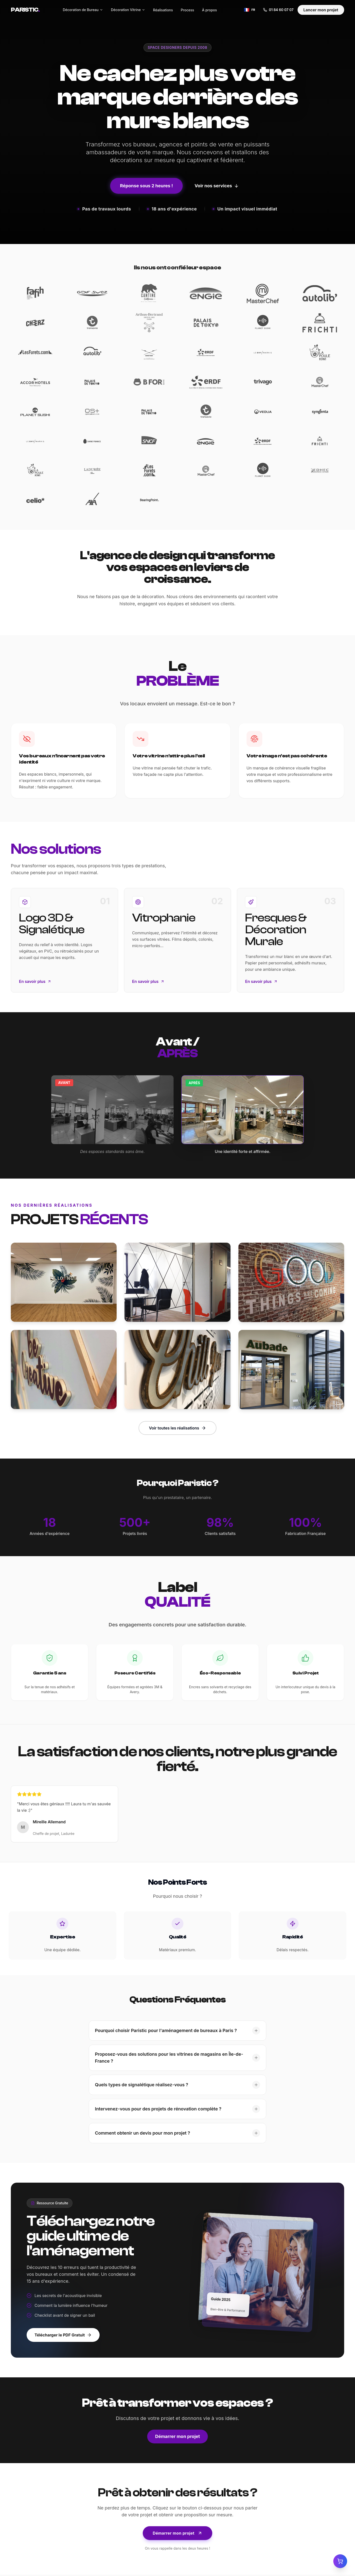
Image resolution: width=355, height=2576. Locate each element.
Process (187, 10)
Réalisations (163, 10)
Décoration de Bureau (83, 10)
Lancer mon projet (320, 9)
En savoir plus (35, 986)
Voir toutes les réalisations (177, 1428)
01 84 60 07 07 (278, 10)
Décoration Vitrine (128, 10)
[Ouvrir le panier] (340, 2561)
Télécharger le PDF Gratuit (63, 2334)
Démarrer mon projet (177, 2436)
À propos (209, 10)
